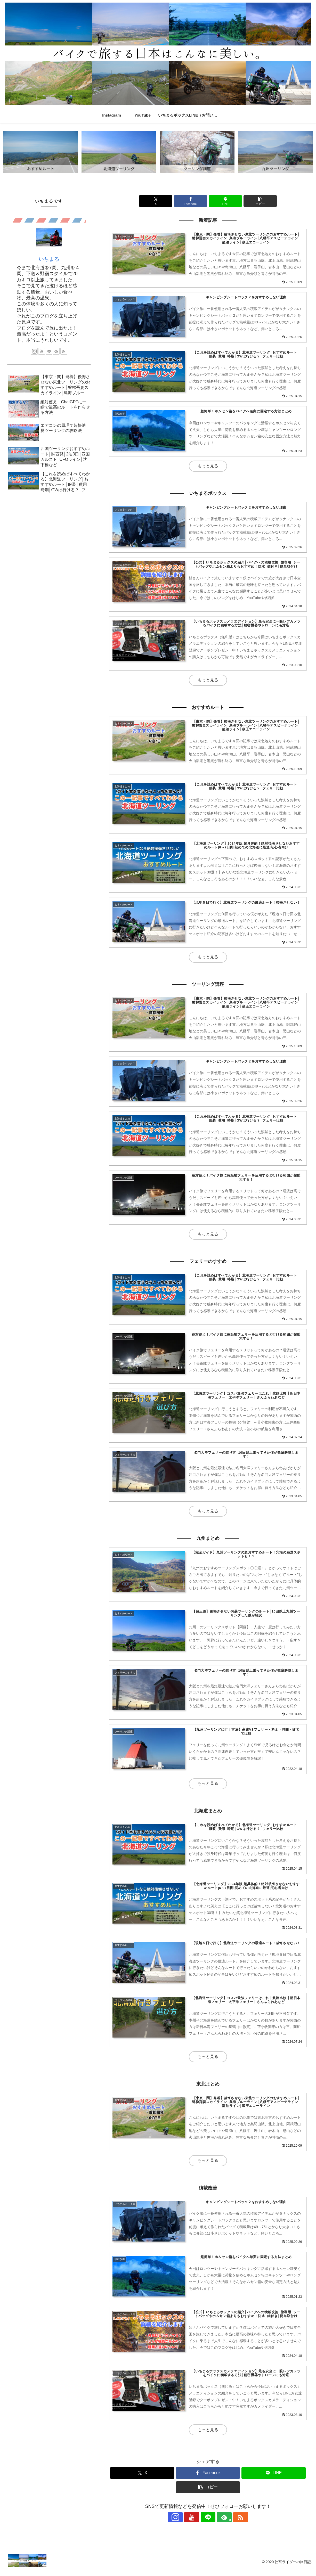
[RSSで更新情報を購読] (231, 2524)
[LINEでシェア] (224, 201)
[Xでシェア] (158, 201)
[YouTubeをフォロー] (196, 2524)
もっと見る (208, 467)
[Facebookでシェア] (191, 201)
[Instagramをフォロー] (184, 2524)
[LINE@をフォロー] (208, 2524)
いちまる (49, 259)
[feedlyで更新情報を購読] (220, 2524)
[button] (258, 201)
